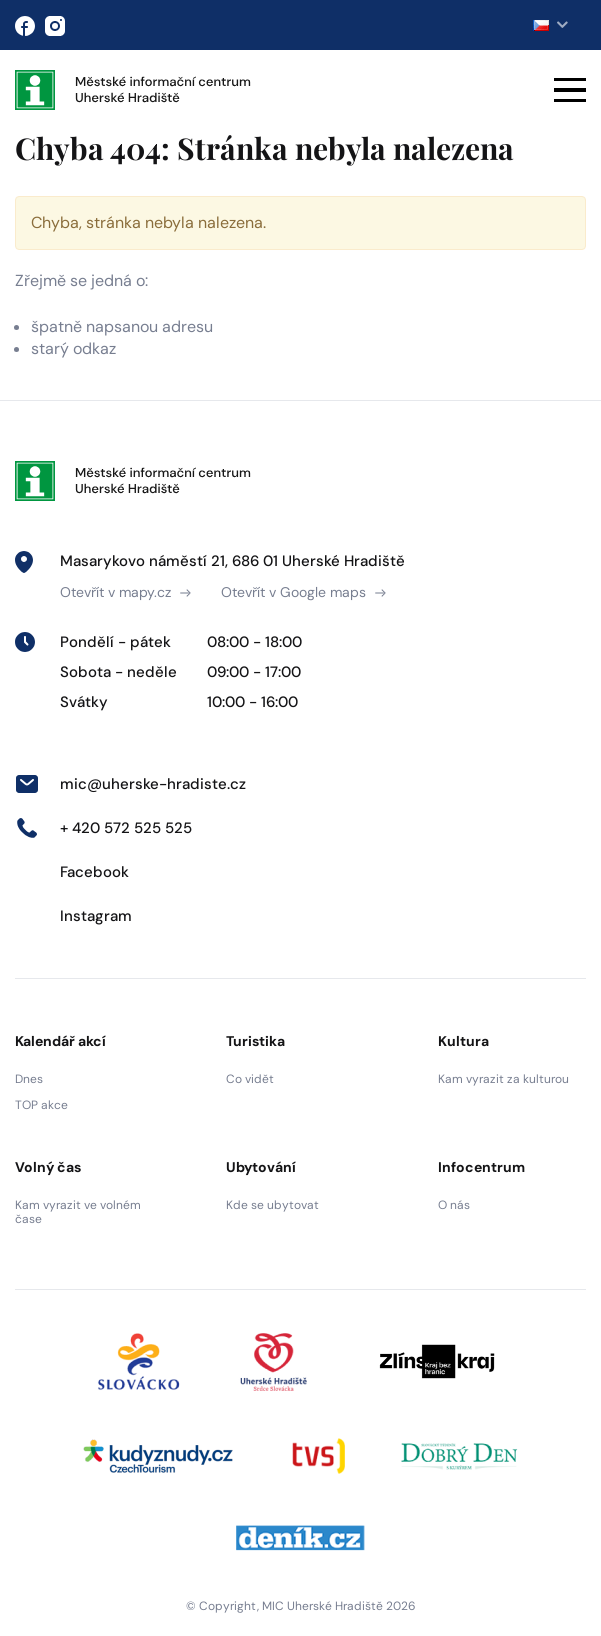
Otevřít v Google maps (303, 592)
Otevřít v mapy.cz (125, 592)
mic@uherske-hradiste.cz (130, 784)
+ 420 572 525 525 (103, 828)
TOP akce (41, 1105)
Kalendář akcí (60, 1041)
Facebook (72, 872)
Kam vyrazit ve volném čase (78, 1212)
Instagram (73, 916)
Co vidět (250, 1079)
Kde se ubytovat (272, 1205)
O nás (454, 1205)
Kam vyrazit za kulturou (503, 1079)
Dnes (29, 1079)
